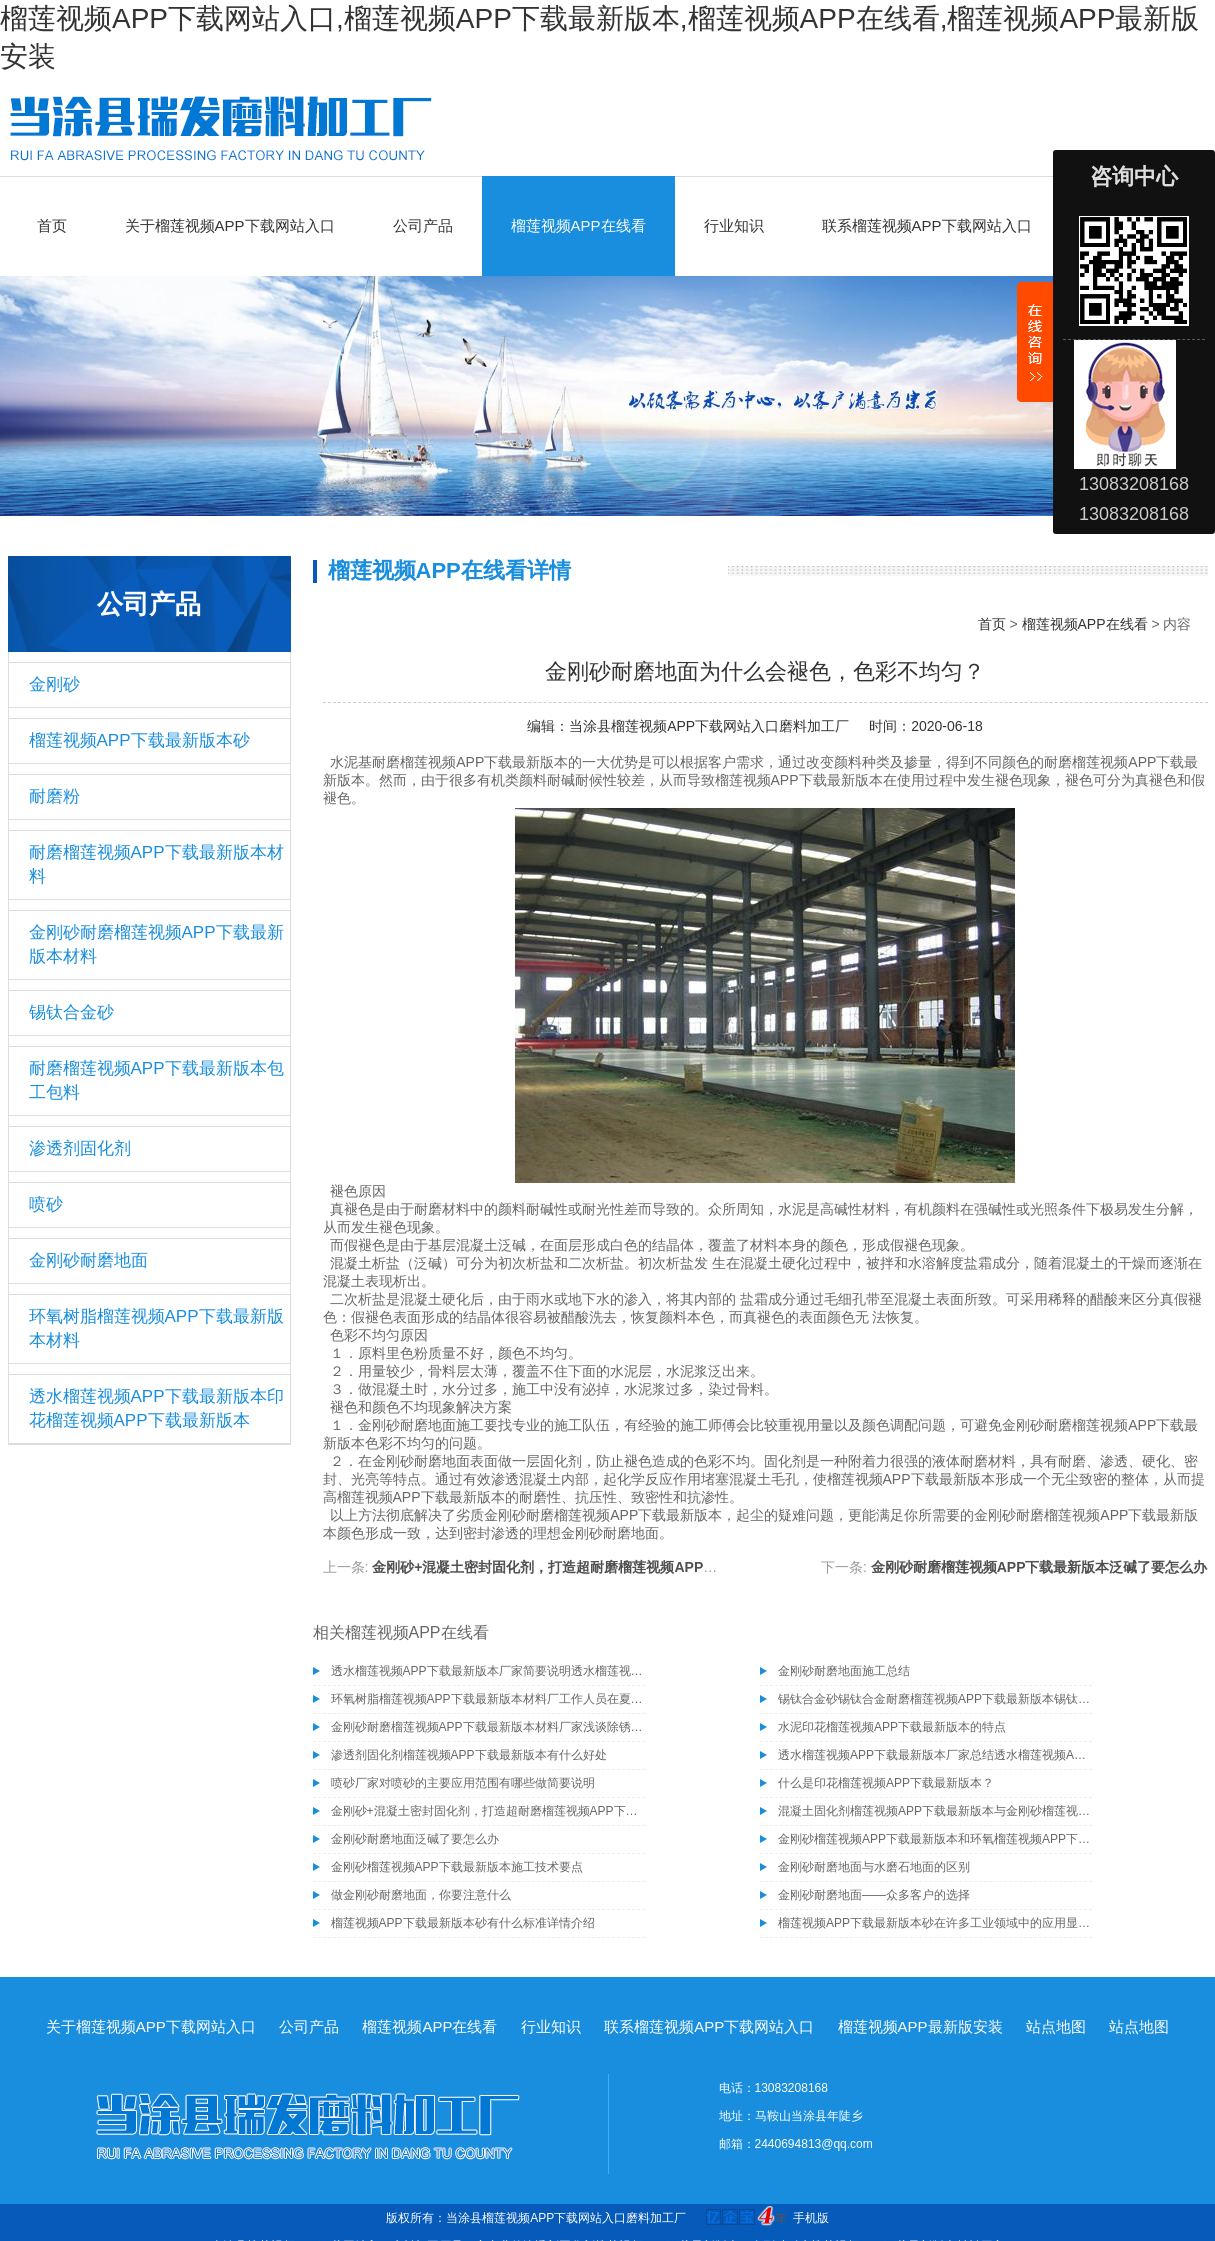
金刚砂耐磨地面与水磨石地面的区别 (874, 1867)
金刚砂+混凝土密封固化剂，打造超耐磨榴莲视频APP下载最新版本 (579, 1567)
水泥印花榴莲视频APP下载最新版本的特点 (892, 1727)
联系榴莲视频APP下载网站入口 (927, 225)
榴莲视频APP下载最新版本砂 (139, 740)
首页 (52, 225)
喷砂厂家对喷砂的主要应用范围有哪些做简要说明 (463, 1783)
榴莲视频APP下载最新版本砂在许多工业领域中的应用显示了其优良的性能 (935, 1923)
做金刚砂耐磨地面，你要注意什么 (421, 1895)
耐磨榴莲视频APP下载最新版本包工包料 (156, 1080)
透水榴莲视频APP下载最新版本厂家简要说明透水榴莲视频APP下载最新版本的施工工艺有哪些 (488, 1671)
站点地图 (1056, 2026)
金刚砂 (54, 684)
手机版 (811, 2218)
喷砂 (46, 1204)
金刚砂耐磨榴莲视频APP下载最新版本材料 (156, 944)
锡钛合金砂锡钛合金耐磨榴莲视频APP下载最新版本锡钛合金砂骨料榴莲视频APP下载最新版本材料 (935, 1699)
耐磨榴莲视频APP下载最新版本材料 (156, 864)
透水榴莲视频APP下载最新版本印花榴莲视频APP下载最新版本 (156, 1408)
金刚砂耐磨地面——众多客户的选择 (874, 1895)
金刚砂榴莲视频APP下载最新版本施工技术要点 (457, 1867)
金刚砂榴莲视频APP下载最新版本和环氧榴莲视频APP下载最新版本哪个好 (935, 1839)
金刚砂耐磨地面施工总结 (844, 1671)
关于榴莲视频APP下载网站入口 (230, 225)
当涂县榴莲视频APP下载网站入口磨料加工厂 (709, 726)
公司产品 (423, 225)
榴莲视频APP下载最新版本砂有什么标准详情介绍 (463, 1923)
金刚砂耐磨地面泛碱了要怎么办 (415, 1839)
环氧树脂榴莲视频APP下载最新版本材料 (156, 1328)
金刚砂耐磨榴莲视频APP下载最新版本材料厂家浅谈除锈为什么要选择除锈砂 (488, 1727)
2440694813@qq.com (814, 2144)
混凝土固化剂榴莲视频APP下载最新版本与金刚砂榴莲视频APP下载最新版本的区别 (935, 1811)
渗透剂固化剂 (80, 1148)
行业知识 (734, 225)
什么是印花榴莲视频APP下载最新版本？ (886, 1783)
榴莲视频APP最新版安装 (920, 2026)
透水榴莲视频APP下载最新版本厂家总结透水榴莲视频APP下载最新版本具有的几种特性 (935, 1755)
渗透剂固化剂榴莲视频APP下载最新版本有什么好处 (469, 1755)
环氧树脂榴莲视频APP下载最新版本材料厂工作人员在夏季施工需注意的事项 (488, 1699)
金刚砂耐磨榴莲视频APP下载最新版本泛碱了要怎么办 (1039, 1567)
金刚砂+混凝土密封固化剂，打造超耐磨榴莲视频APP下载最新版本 (488, 1811)
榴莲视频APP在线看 (578, 225)
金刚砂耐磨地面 (88, 1260)
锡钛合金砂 (71, 1012)
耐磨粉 (54, 796)
